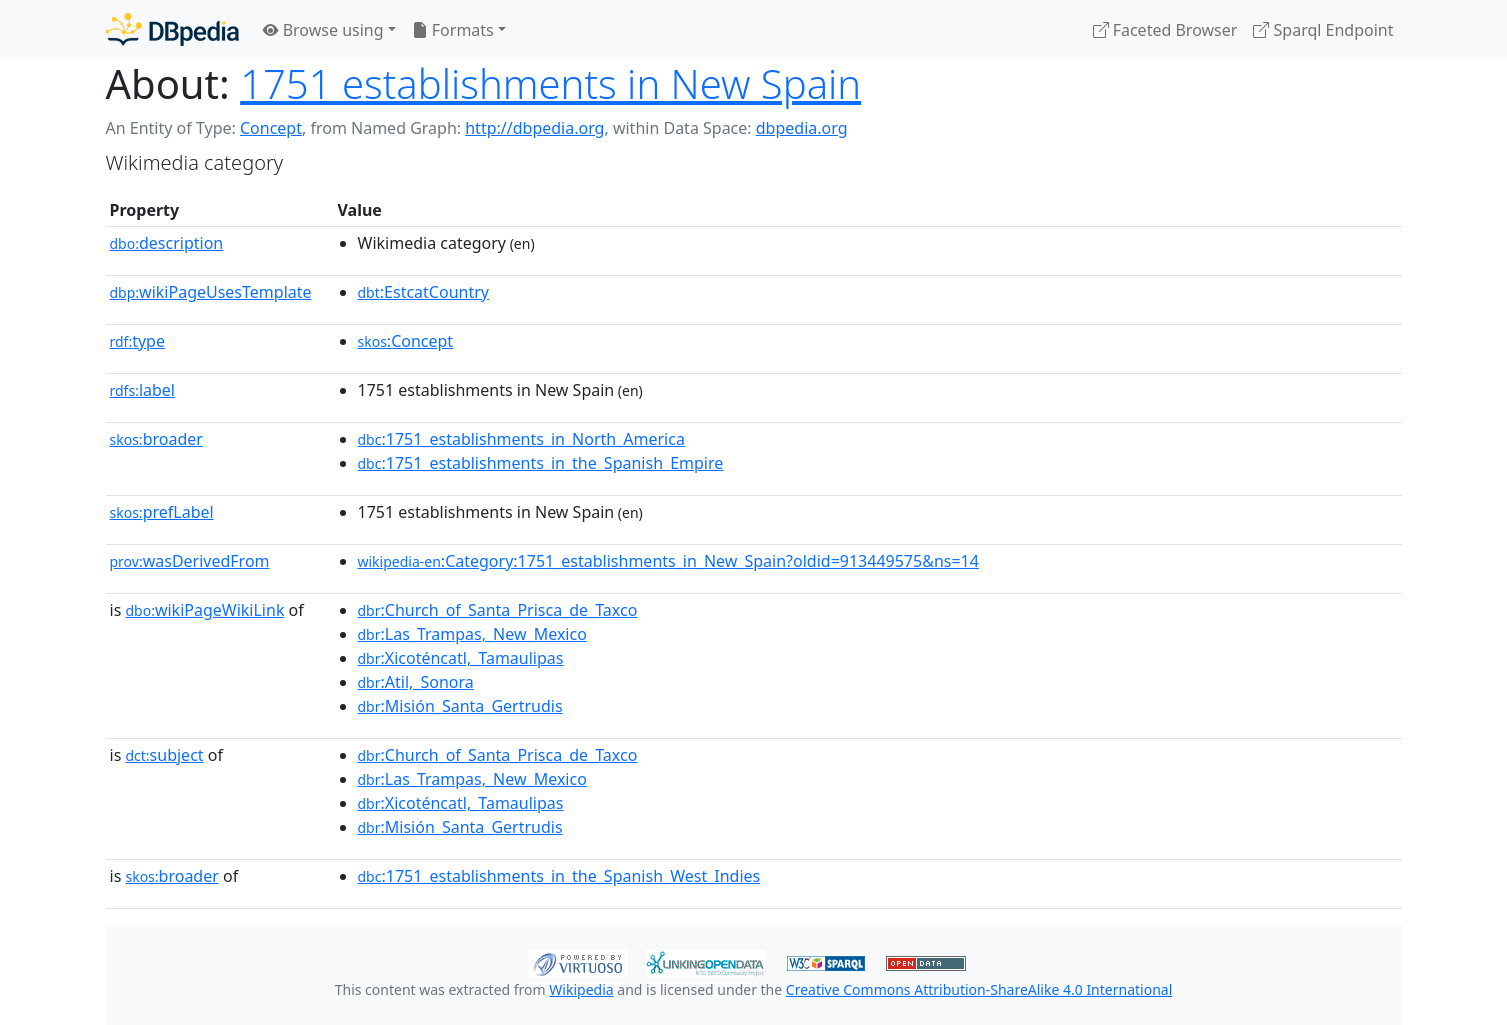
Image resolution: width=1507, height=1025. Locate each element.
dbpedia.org (802, 128)
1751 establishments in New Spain (550, 83)
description (167, 243)
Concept (271, 128)
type (138, 341)
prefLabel (162, 512)
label (143, 390)
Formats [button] (453, 30)
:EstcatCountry (423, 292)
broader (156, 439)
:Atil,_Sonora (416, 682)
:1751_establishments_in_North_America (521, 439)
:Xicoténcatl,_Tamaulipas (461, 658)
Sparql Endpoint (1323, 30)
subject (164, 755)
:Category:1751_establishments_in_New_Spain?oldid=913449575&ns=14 (668, 561)
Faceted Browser (1165, 30)
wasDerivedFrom (190, 561)
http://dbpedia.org (534, 128)
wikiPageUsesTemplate (211, 292)
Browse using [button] (323, 30)
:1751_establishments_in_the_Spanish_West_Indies (559, 876)
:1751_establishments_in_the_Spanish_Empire (541, 463)
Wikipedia (581, 989)
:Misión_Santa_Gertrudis (460, 706)
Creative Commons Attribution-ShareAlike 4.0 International (979, 989)
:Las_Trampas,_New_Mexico (472, 634)
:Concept (406, 341)
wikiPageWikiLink (204, 610)
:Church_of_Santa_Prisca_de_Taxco (498, 610)
